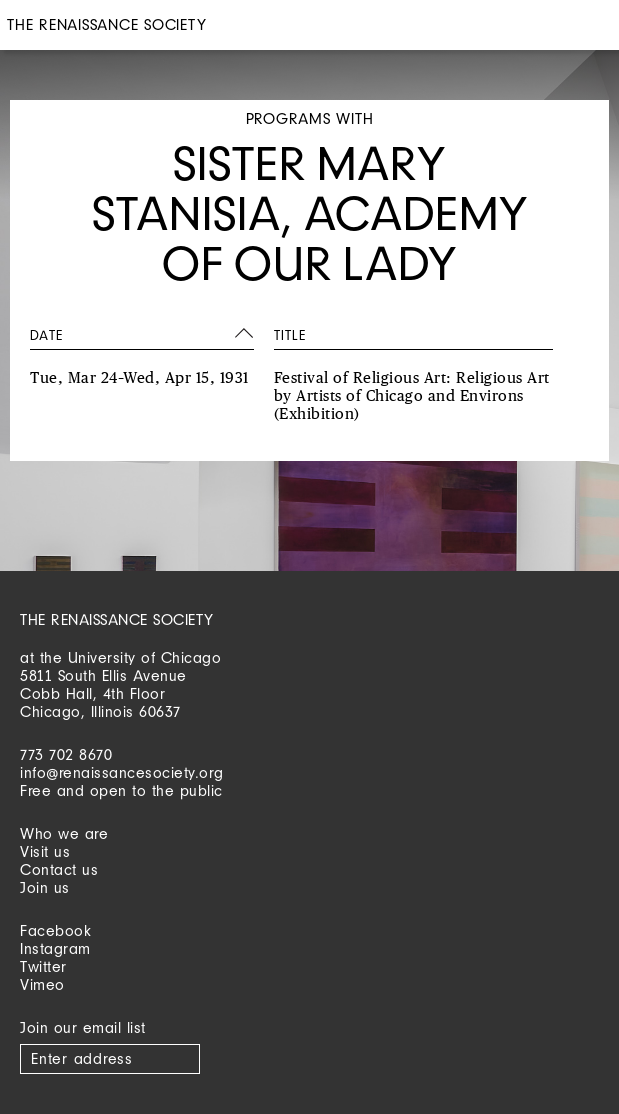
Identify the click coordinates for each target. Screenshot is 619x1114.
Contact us (59, 869)
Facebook (55, 930)
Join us (45, 887)
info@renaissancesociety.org (122, 772)
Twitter (43, 966)
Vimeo (42, 984)
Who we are (64, 833)
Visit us (45, 851)
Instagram (55, 948)
